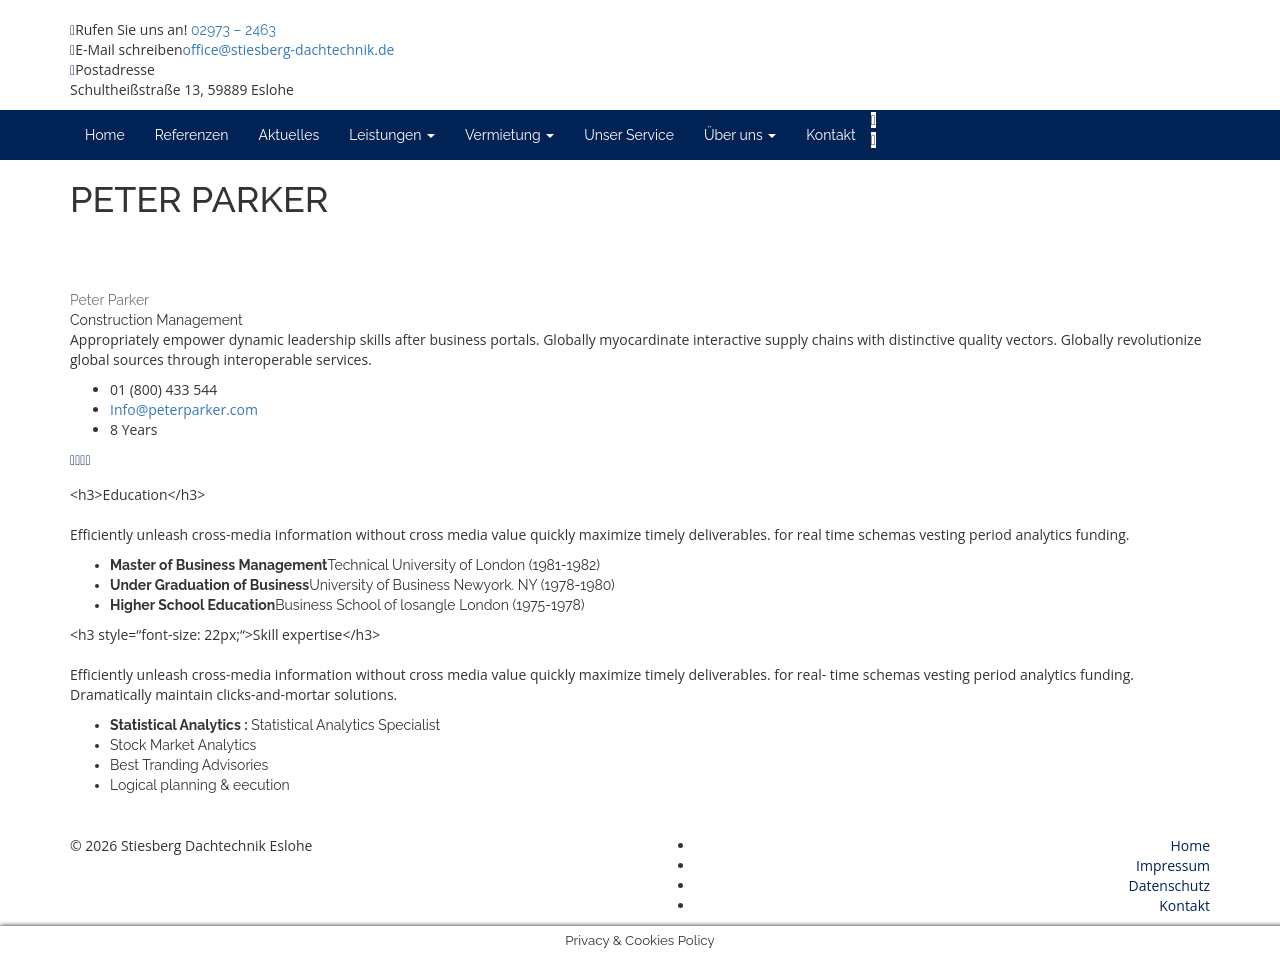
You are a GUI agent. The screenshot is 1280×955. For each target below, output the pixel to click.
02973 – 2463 (233, 30)
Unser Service (629, 135)
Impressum (1173, 865)
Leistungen (392, 135)
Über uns (740, 135)
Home (105, 135)
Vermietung (509, 135)
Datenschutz (1169, 885)
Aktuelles (288, 135)
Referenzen (192, 135)
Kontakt (830, 135)
